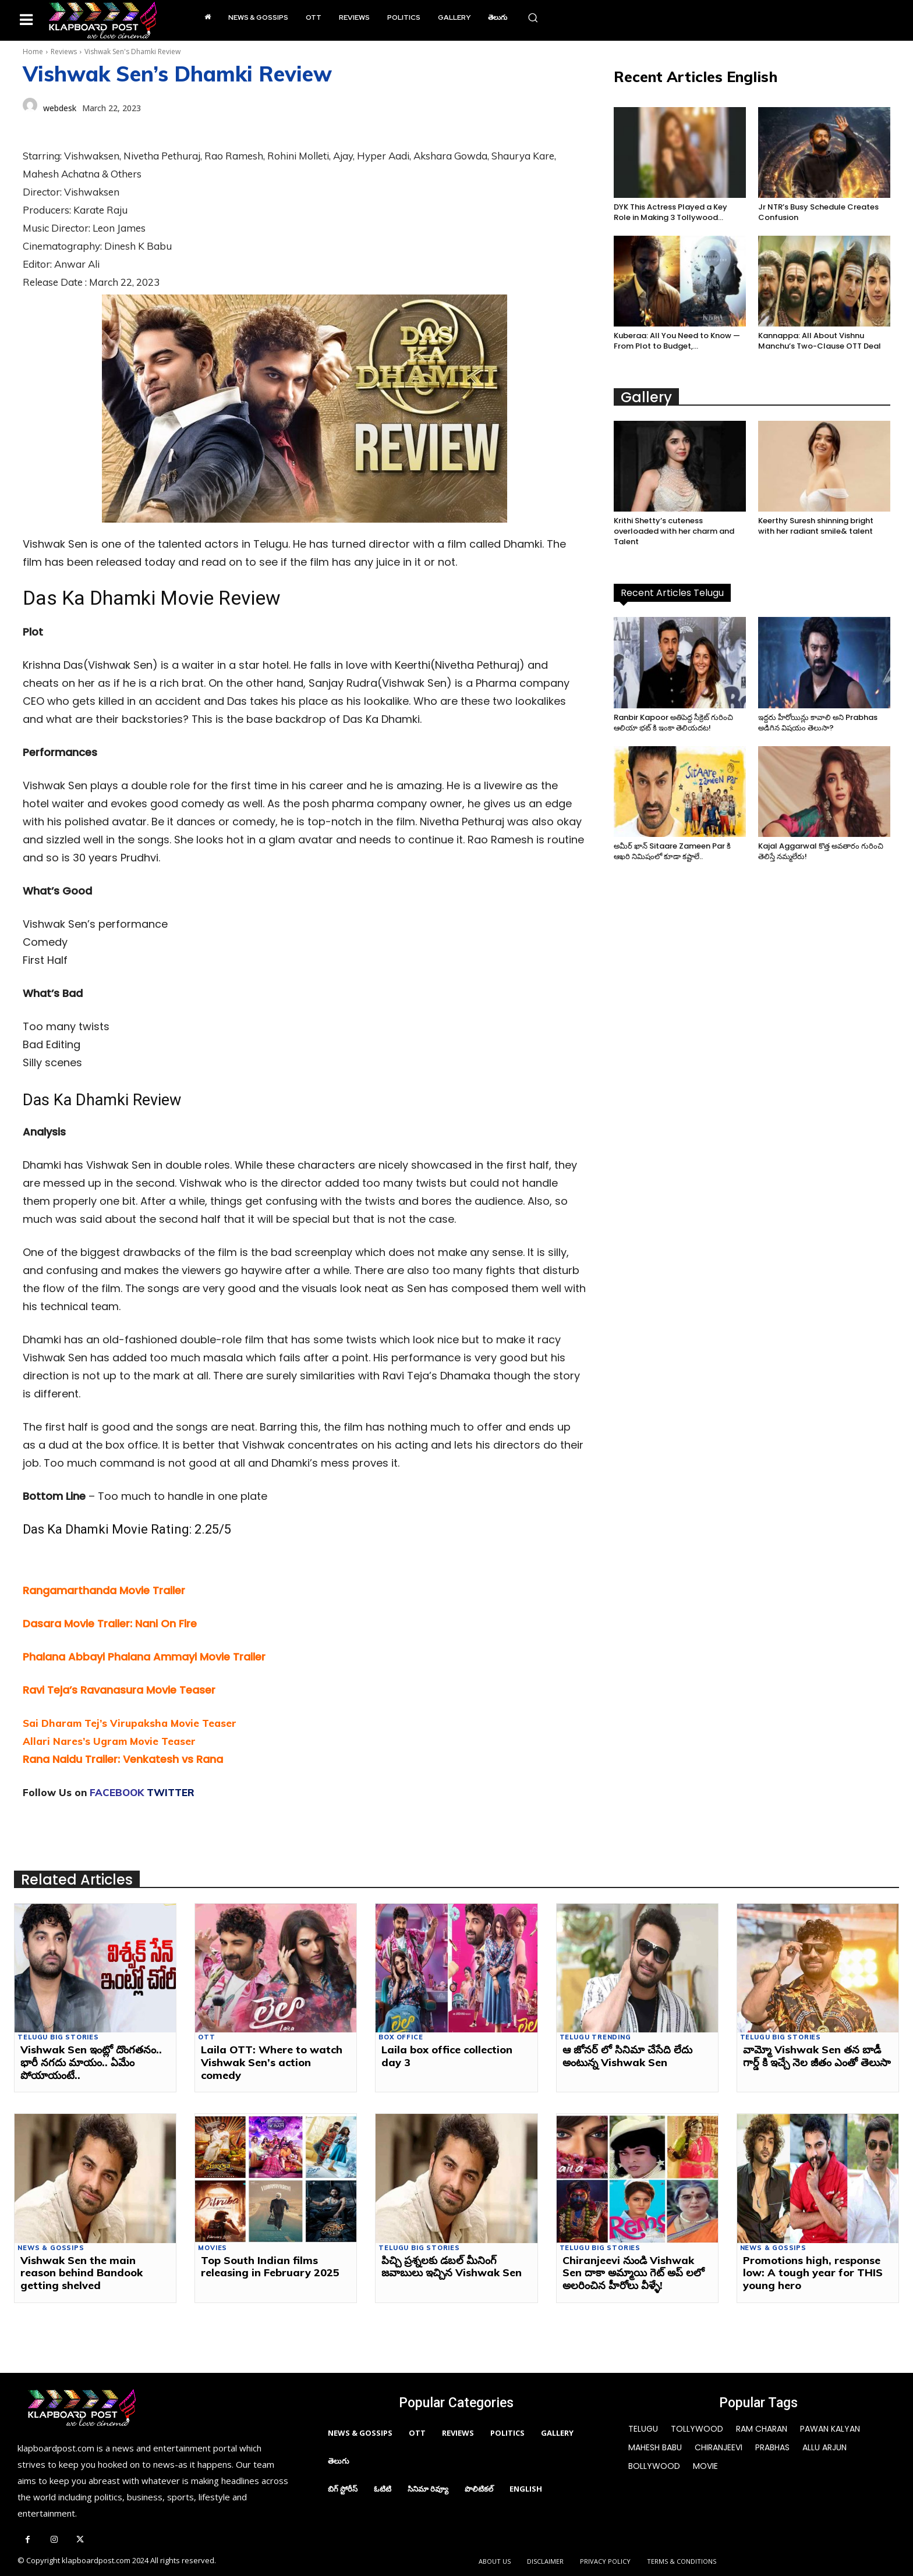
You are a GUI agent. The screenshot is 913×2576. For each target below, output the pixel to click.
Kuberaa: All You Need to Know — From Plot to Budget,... (677, 341)
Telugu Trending (595, 2037)
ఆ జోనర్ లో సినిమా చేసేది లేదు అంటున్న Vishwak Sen (627, 2056)
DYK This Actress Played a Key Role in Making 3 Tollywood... (670, 212)
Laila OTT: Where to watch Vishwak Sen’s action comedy (271, 2062)
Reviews (64, 51)
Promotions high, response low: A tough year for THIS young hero (813, 2273)
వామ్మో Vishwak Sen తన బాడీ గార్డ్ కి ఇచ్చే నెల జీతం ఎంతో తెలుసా (817, 2056)
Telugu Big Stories (57, 2037)
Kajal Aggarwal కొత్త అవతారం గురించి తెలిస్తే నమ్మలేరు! (820, 851)
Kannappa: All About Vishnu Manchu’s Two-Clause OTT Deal (819, 341)
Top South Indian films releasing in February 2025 (270, 2267)
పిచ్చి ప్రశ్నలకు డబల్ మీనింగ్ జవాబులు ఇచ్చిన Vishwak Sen (451, 2267)
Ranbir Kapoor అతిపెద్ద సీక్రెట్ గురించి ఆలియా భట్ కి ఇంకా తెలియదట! (673, 722)
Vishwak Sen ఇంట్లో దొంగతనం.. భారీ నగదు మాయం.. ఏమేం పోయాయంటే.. (91, 2062)
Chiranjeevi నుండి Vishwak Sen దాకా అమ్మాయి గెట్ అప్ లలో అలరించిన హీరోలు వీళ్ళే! (633, 2273)
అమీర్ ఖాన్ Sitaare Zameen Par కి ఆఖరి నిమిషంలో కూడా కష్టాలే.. (672, 851)
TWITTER (170, 1792)
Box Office (400, 2037)
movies (212, 2248)
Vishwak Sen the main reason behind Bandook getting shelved (81, 2273)
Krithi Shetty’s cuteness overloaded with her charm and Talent (674, 531)
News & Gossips (50, 2248)
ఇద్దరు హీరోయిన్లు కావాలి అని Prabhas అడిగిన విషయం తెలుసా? (817, 722)
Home (33, 51)
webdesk (59, 107)
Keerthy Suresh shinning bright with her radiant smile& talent (815, 526)
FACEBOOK (117, 1792)
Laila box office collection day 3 (446, 2056)
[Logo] (102, 20)
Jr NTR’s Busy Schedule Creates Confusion (818, 212)
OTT (206, 2037)
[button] (533, 17)
